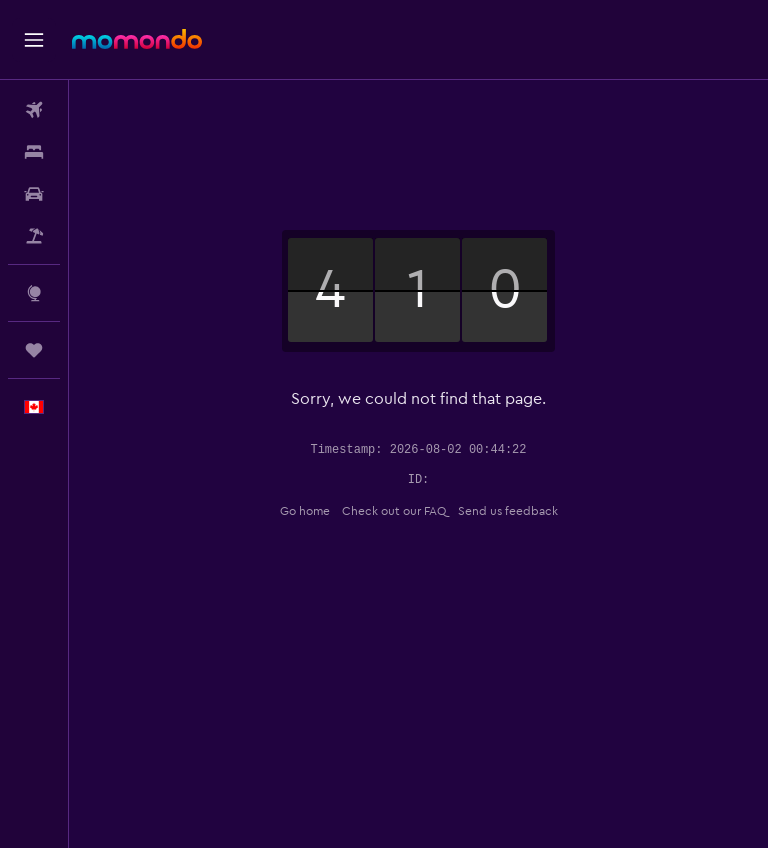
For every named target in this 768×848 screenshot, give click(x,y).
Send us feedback (508, 511)
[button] (34, 40)
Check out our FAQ (394, 511)
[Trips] (34, 350)
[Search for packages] (34, 236)
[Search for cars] (34, 194)
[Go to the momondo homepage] (137, 39)
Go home (305, 511)
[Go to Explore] (34, 293)
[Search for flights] (34, 110)
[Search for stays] (34, 152)
